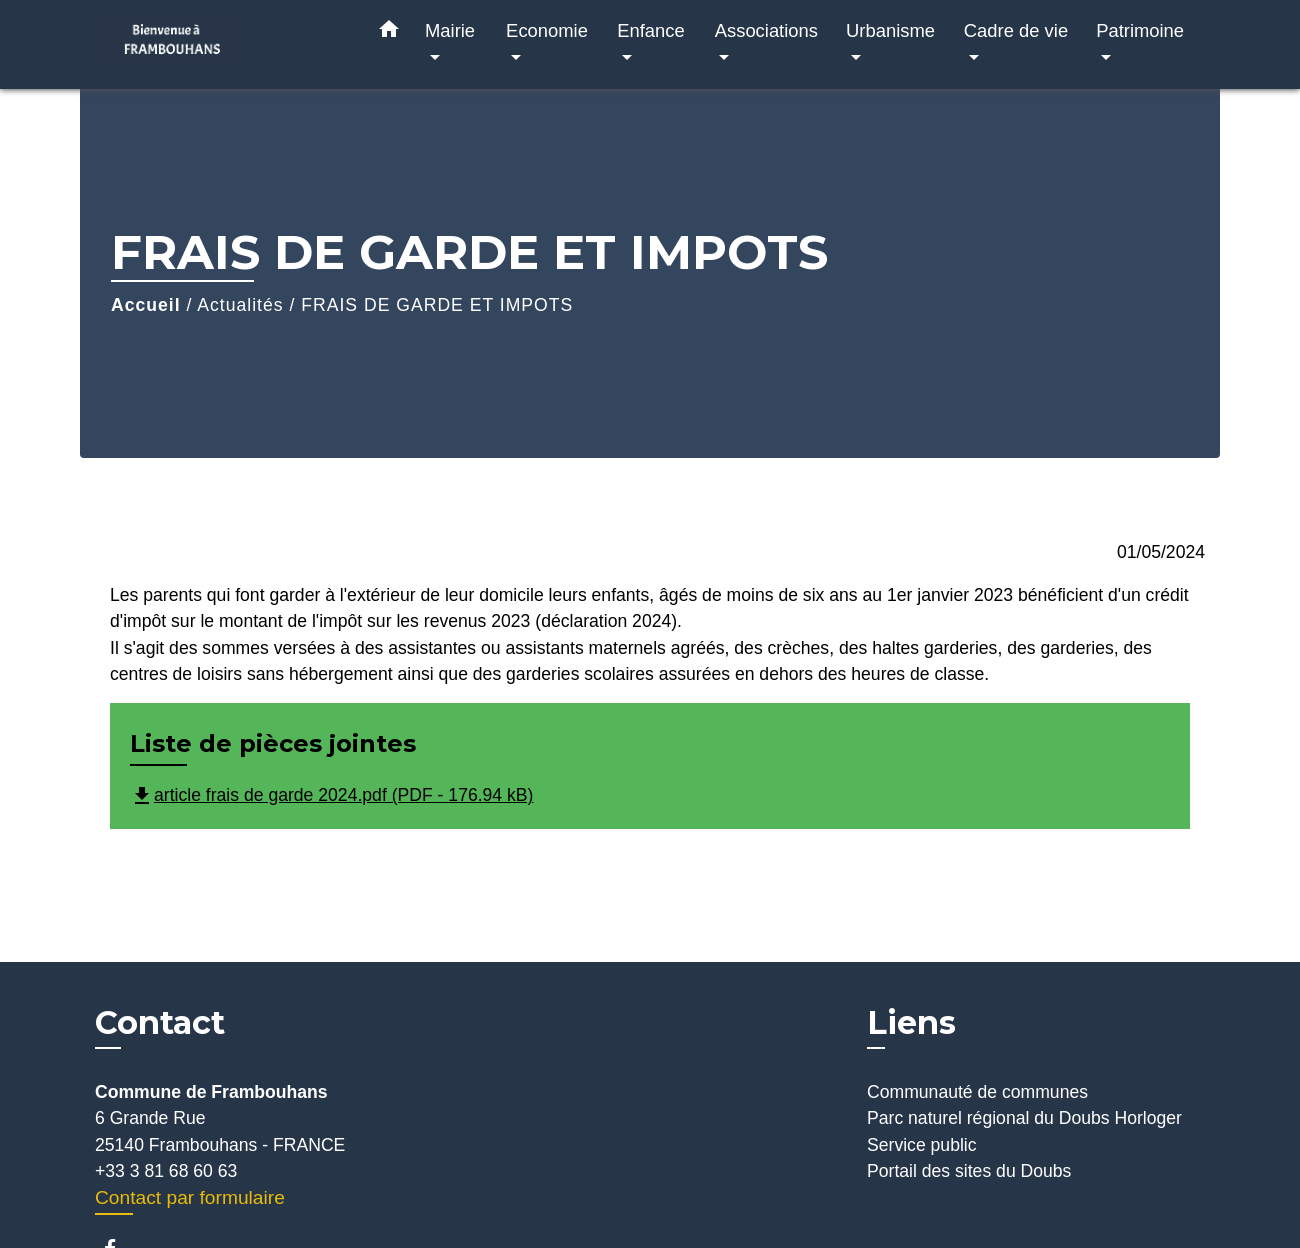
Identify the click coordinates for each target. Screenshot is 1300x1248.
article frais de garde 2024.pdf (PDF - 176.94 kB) (331, 795)
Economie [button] (547, 30)
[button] (389, 33)
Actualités (240, 305)
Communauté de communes (977, 1092)
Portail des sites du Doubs (969, 1171)
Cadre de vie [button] (1016, 30)
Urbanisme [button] (890, 30)
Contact (160, 1023)
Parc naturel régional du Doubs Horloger (1024, 1118)
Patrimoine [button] (1140, 30)
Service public (922, 1145)
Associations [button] (766, 30)
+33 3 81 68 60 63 (166, 1171)
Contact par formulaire (190, 1197)
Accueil (146, 305)
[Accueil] (220, 44)
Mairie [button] (450, 30)
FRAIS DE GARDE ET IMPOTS (437, 305)
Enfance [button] (650, 30)
